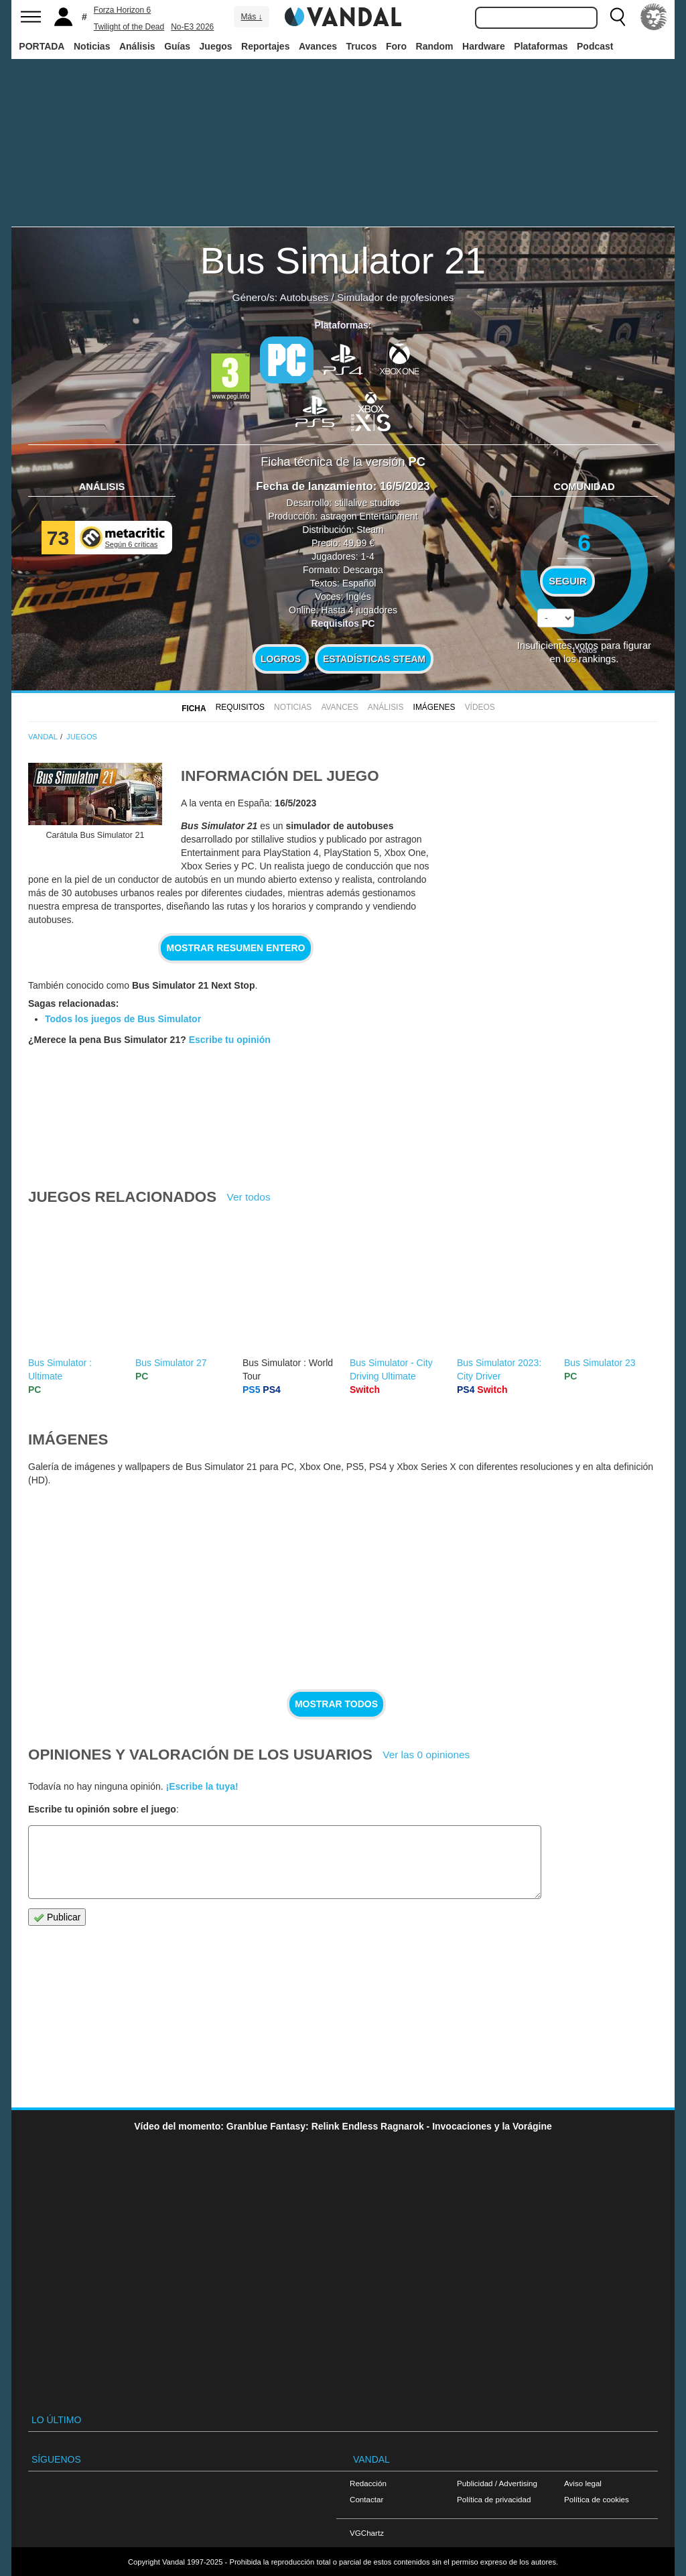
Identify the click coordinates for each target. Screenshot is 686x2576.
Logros (281, 659)
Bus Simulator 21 (343, 260)
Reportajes (265, 46)
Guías (177, 46)
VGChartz (367, 2532)
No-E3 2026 (192, 27)
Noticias (92, 46)
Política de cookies (596, 2499)
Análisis (137, 46)
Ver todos (249, 1197)
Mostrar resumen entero (236, 947)
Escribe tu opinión (230, 1039)
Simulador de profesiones (395, 297)
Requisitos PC (343, 623)
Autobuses (303, 297)
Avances (318, 46)
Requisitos (240, 707)
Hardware (483, 46)
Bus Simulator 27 (171, 1362)
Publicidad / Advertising (497, 2483)
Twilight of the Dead (129, 27)
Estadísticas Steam (374, 659)
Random (435, 46)
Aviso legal (583, 2483)
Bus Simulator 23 (600, 1362)
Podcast (595, 46)
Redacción (368, 2483)
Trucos (361, 46)
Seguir (567, 581)
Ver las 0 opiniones (426, 1754)
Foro (396, 46)
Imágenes (434, 707)
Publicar (56, 1917)
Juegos (216, 46)
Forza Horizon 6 (122, 10)
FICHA (194, 708)
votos (584, 650)
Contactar (366, 2499)
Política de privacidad (494, 2499)
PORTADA (41, 46)
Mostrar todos (336, 1704)
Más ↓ (251, 16)
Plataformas (540, 46)
